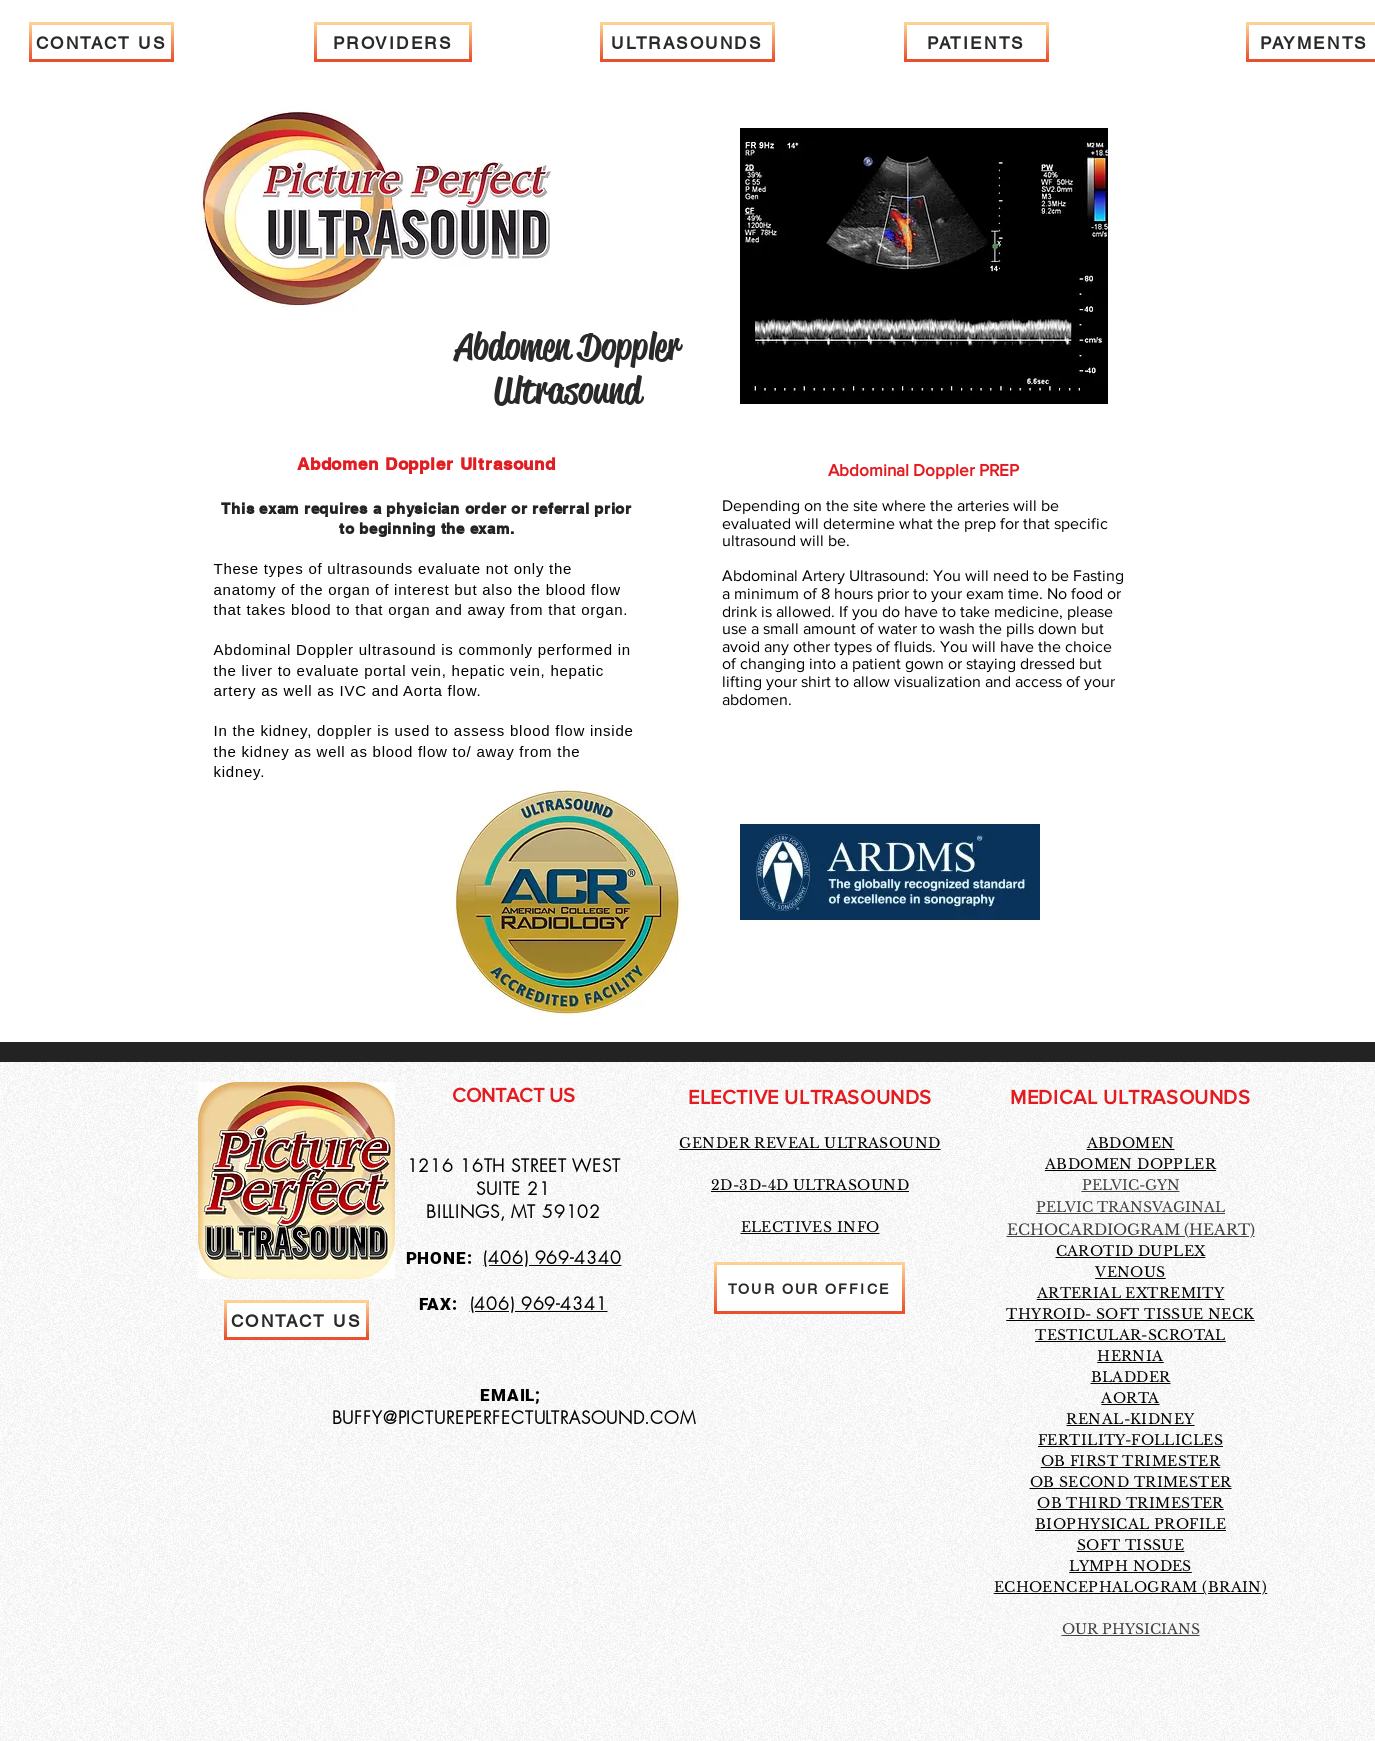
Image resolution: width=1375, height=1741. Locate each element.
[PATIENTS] (976, 42)
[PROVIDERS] (393, 42)
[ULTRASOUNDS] (687, 42)
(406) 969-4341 (539, 1303)
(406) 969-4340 (552, 1257)
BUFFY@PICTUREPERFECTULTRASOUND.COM (514, 1417)
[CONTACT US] (101, 42)
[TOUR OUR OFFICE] (809, 1288)
